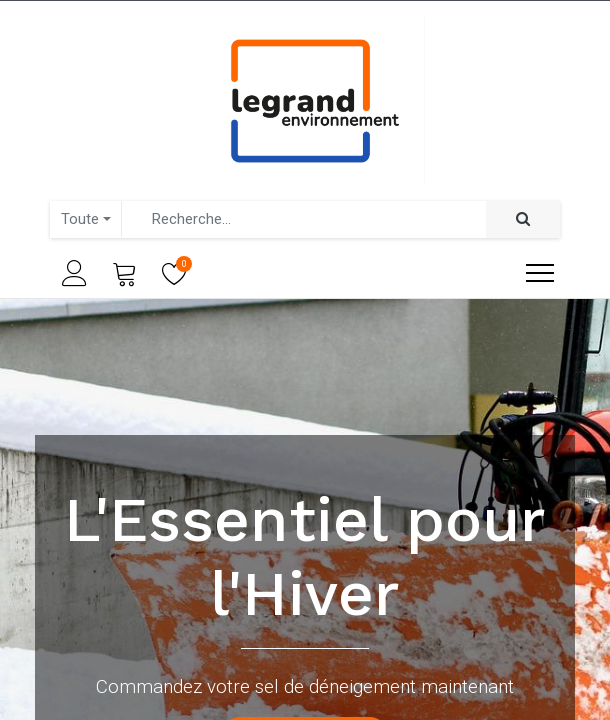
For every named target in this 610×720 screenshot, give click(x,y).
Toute (80, 219)
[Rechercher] (523, 219)
